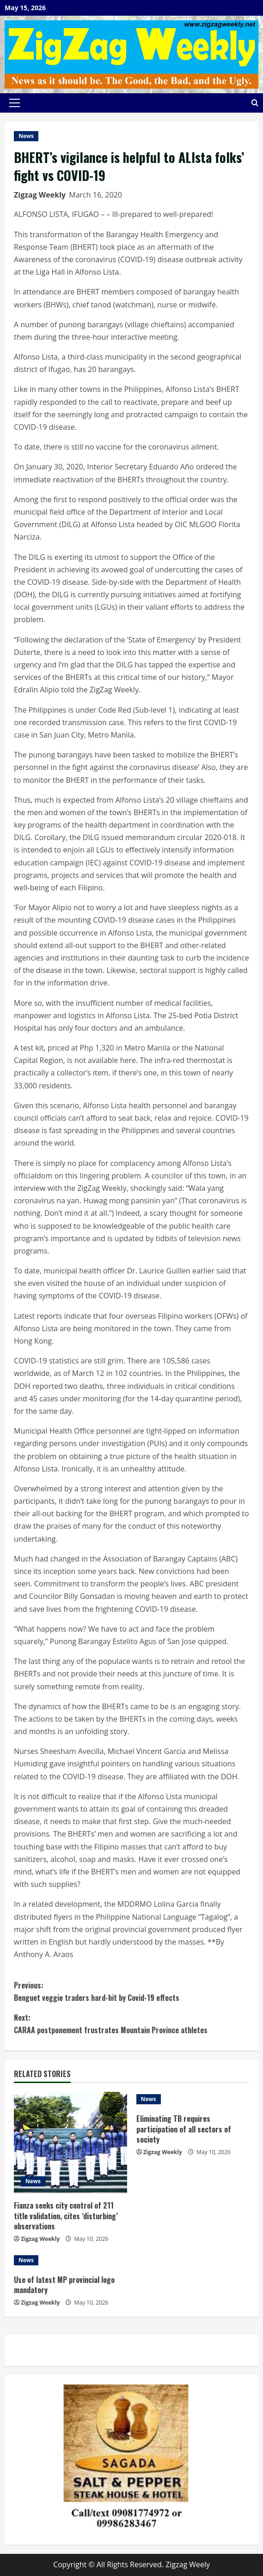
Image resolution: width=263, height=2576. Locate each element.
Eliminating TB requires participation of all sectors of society (183, 2129)
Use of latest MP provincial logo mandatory (64, 2284)
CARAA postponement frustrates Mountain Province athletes (131, 2024)
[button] (14, 103)
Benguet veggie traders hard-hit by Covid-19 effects (131, 1991)
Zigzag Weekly (40, 195)
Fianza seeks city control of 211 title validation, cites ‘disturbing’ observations (66, 2216)
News (26, 136)
